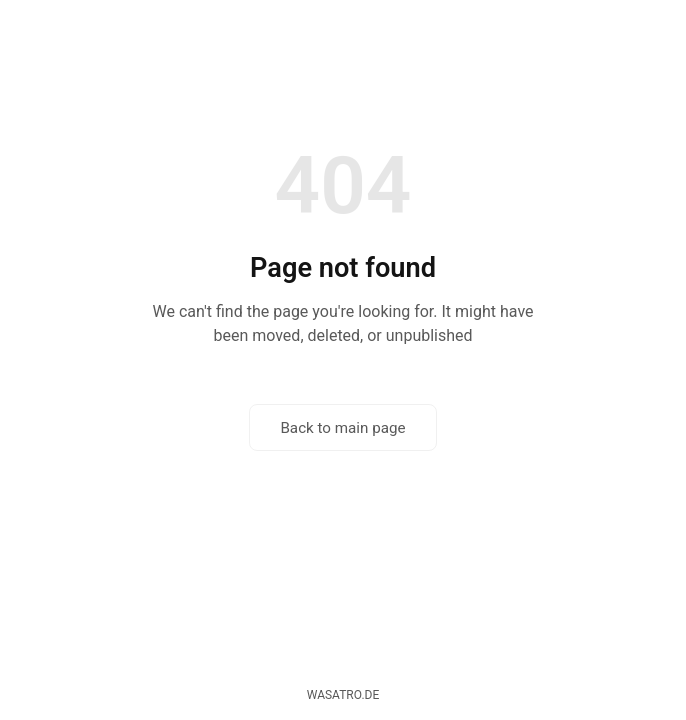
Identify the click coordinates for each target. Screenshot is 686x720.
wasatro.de (343, 695)
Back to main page (342, 428)
